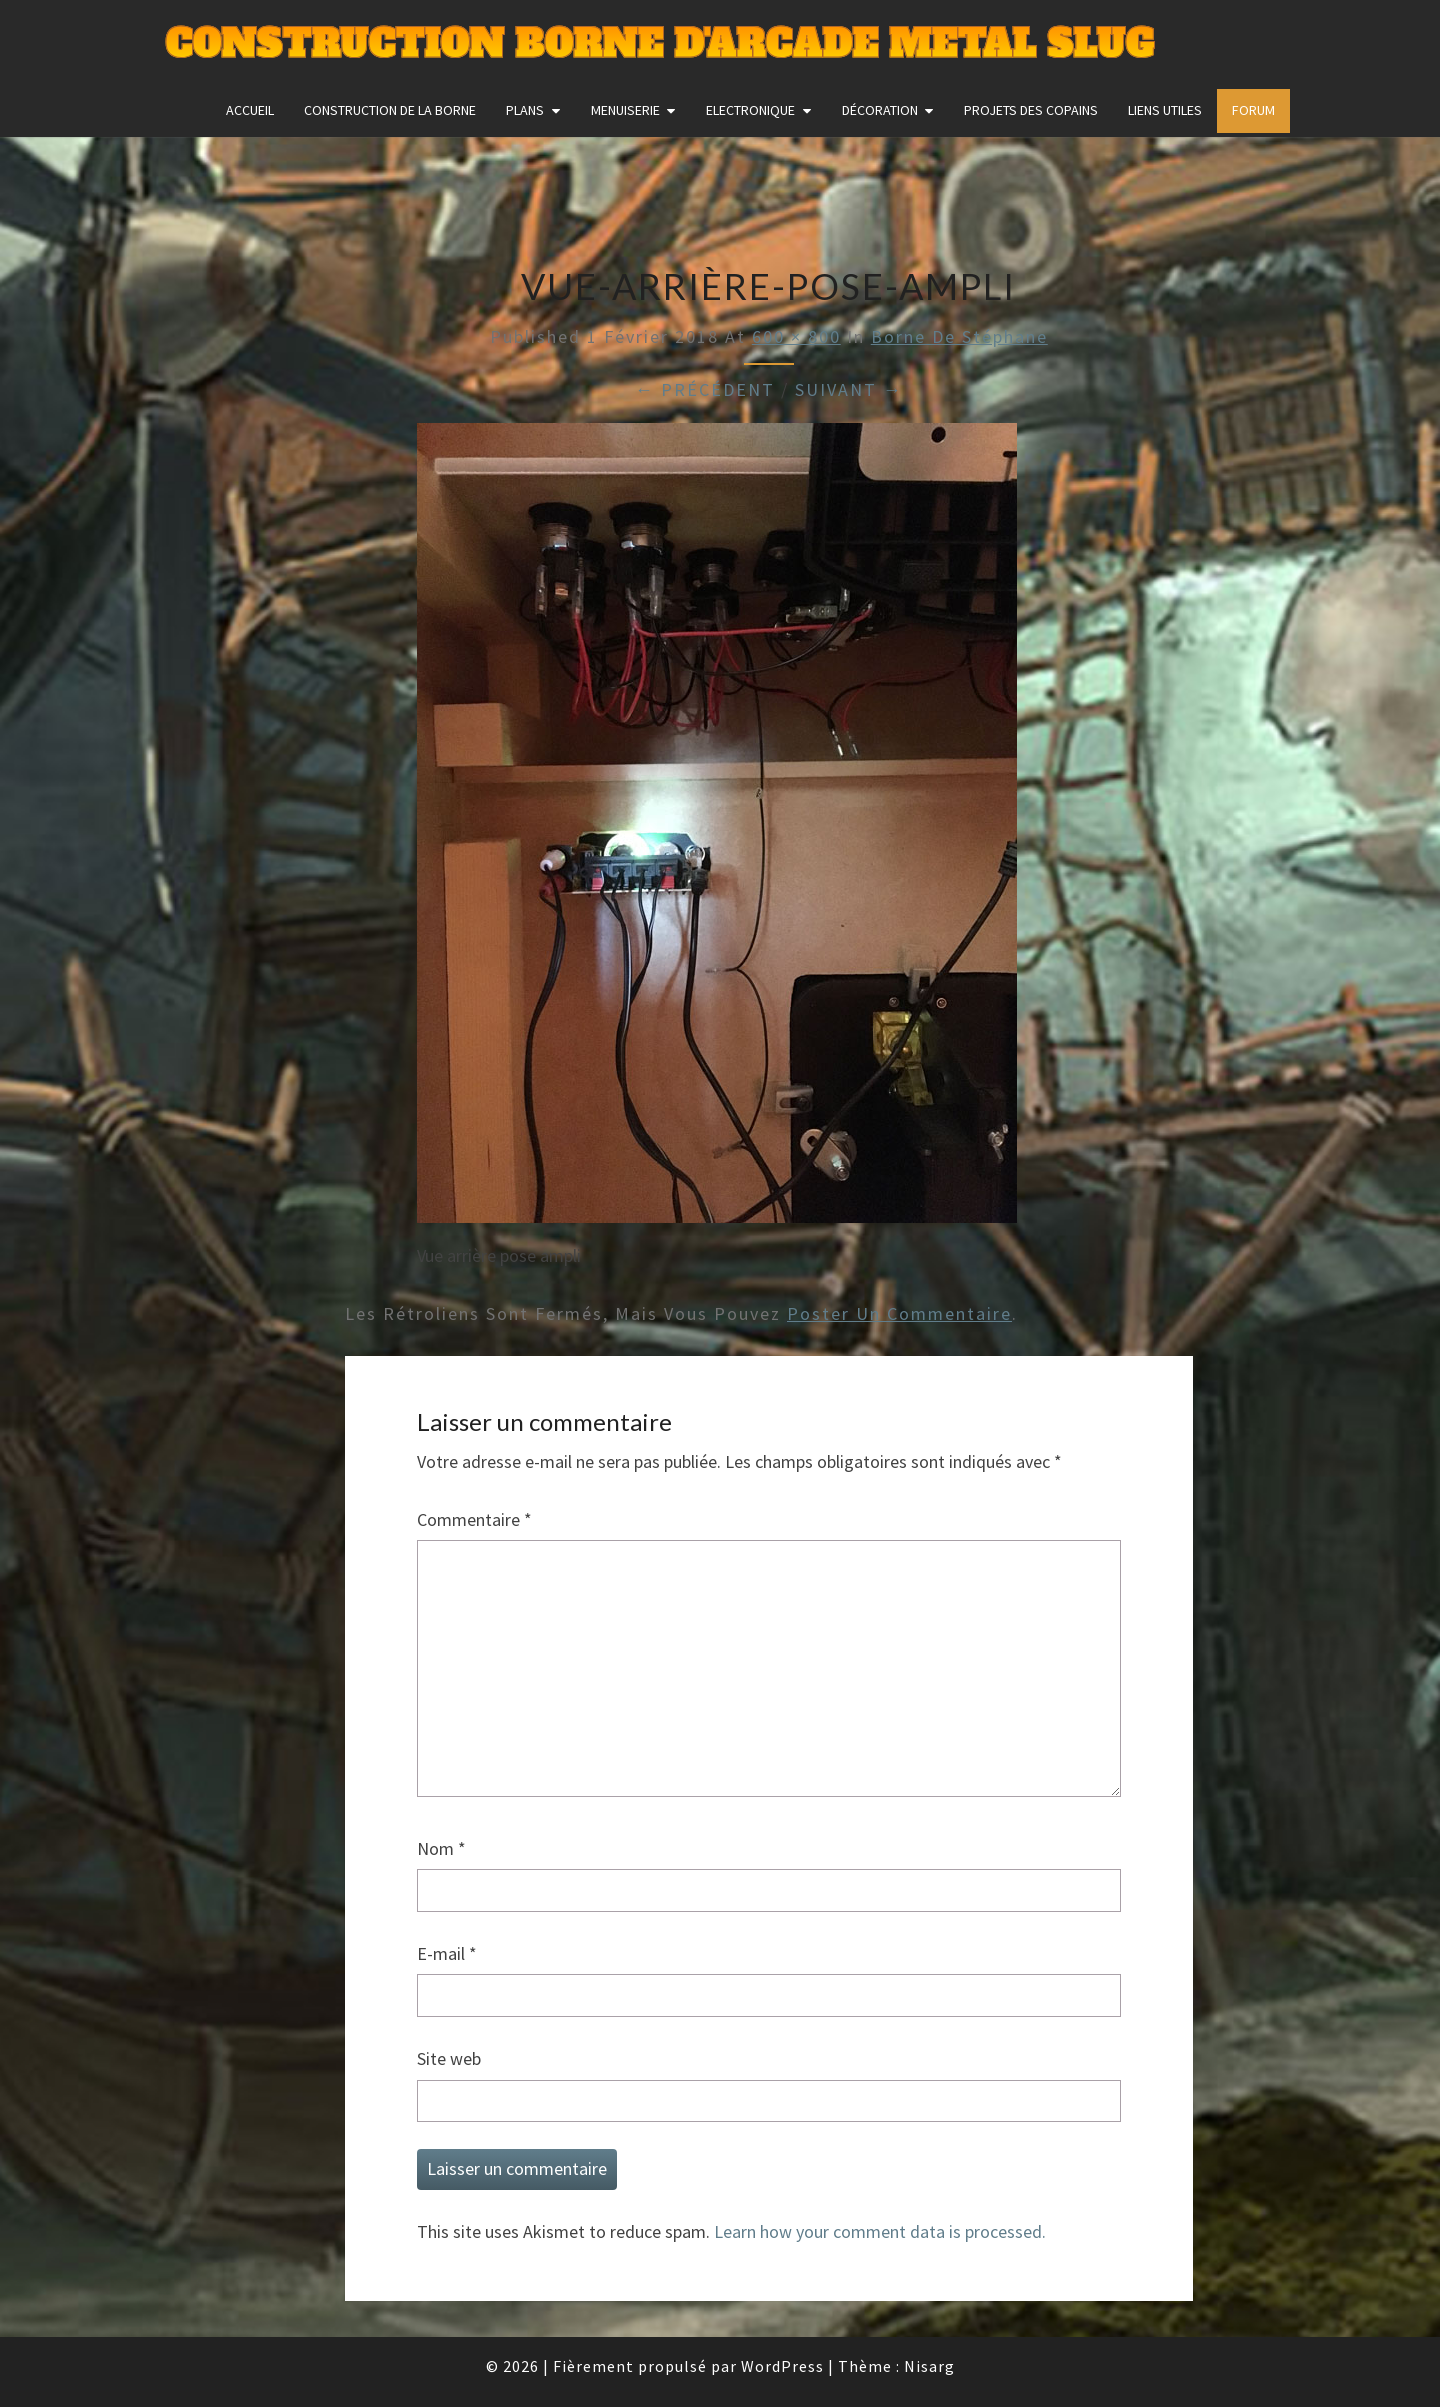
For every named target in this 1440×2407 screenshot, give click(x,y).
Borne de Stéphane (959, 336)
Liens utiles (1165, 110)
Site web (449, 2058)
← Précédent (705, 389)
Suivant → (849, 389)
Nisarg (929, 2366)
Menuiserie (625, 110)
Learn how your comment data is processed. (880, 2231)
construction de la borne (390, 110)
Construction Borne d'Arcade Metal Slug (659, 44)
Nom (441, 1848)
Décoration (880, 110)
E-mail (447, 1953)
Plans (525, 110)
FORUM (1253, 110)
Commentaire (474, 1519)
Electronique (750, 110)
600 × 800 (796, 336)
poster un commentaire (899, 1313)
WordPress (782, 2366)
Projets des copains (1031, 110)
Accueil (250, 110)
